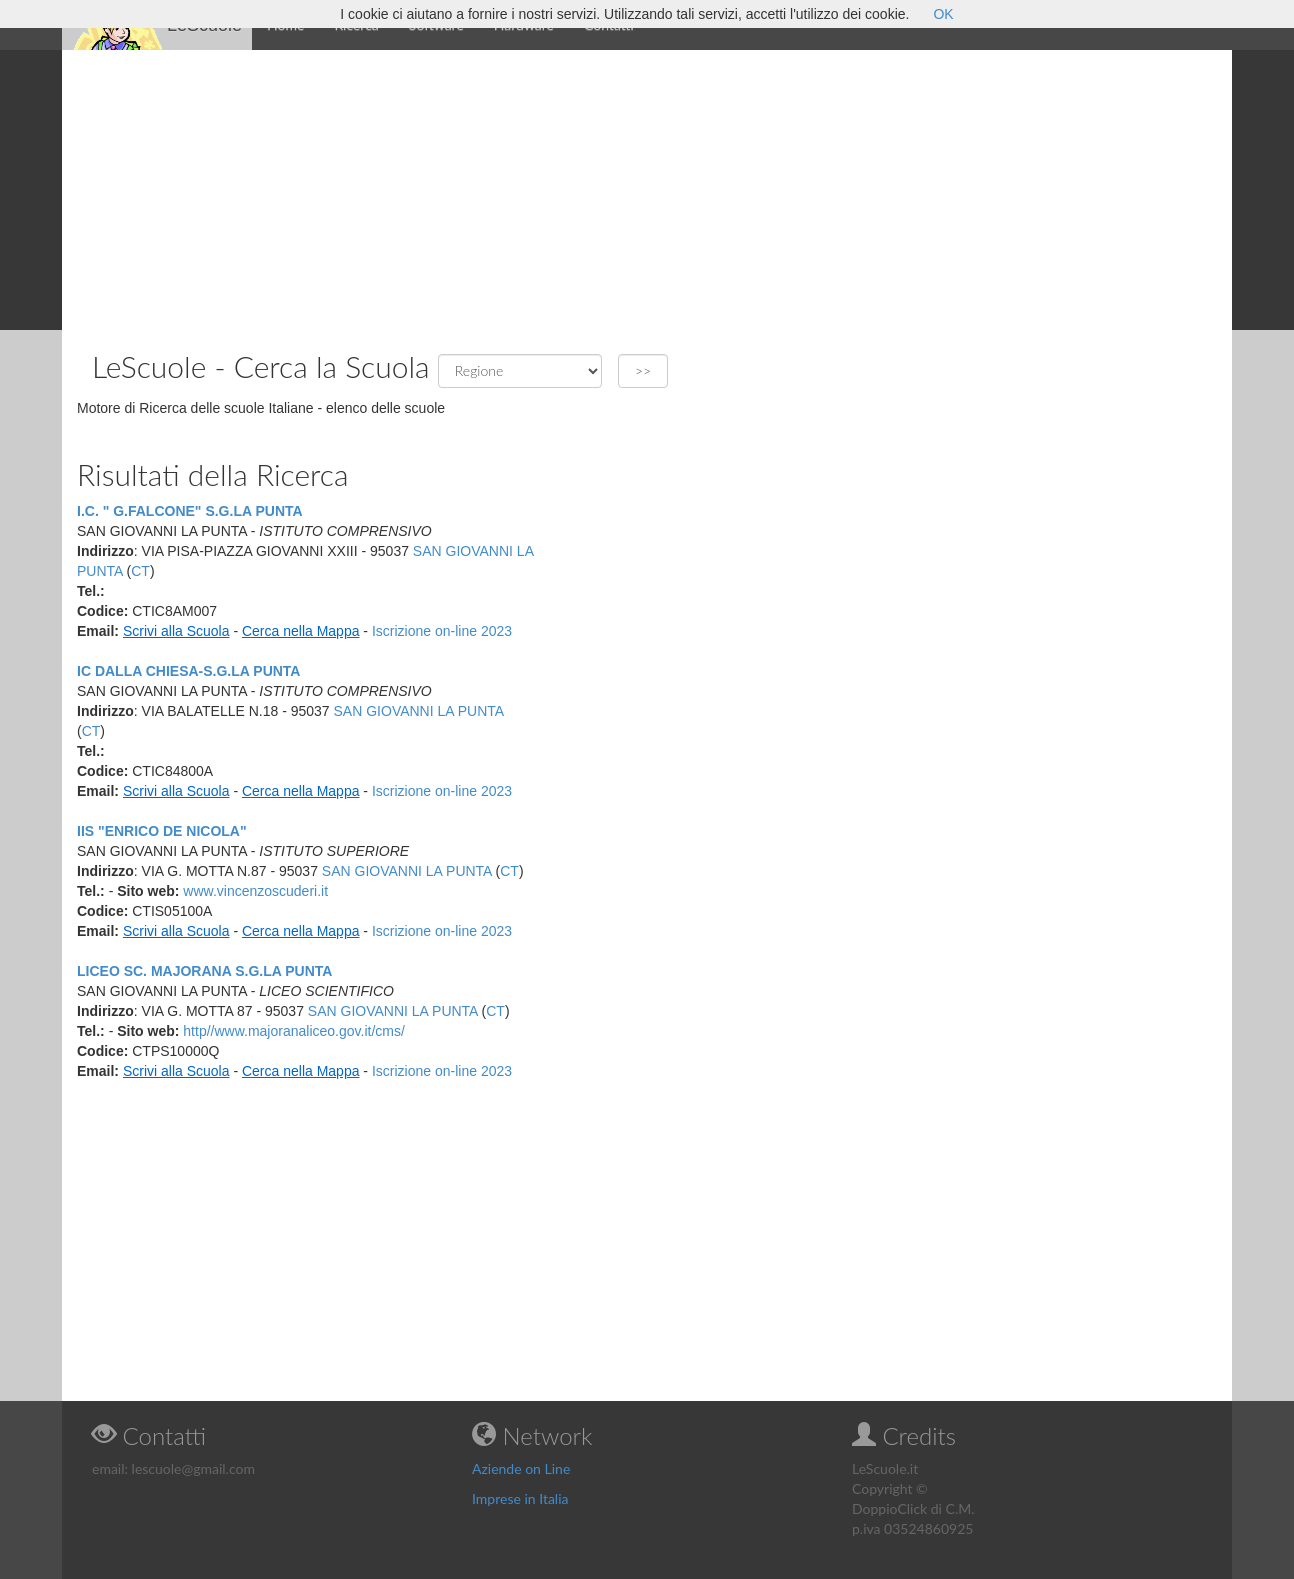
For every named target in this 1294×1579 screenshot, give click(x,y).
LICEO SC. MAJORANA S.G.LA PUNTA (204, 971)
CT (140, 571)
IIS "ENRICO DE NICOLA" (162, 831)
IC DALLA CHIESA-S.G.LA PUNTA (188, 671)
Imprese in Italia (520, 1498)
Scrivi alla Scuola (176, 631)
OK (943, 14)
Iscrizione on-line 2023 (442, 631)
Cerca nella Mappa (301, 631)
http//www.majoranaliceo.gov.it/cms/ (294, 1031)
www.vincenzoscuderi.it (255, 891)
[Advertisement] (647, 190)
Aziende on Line (521, 1468)
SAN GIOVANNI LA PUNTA (419, 711)
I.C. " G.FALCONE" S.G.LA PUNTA (190, 511)
